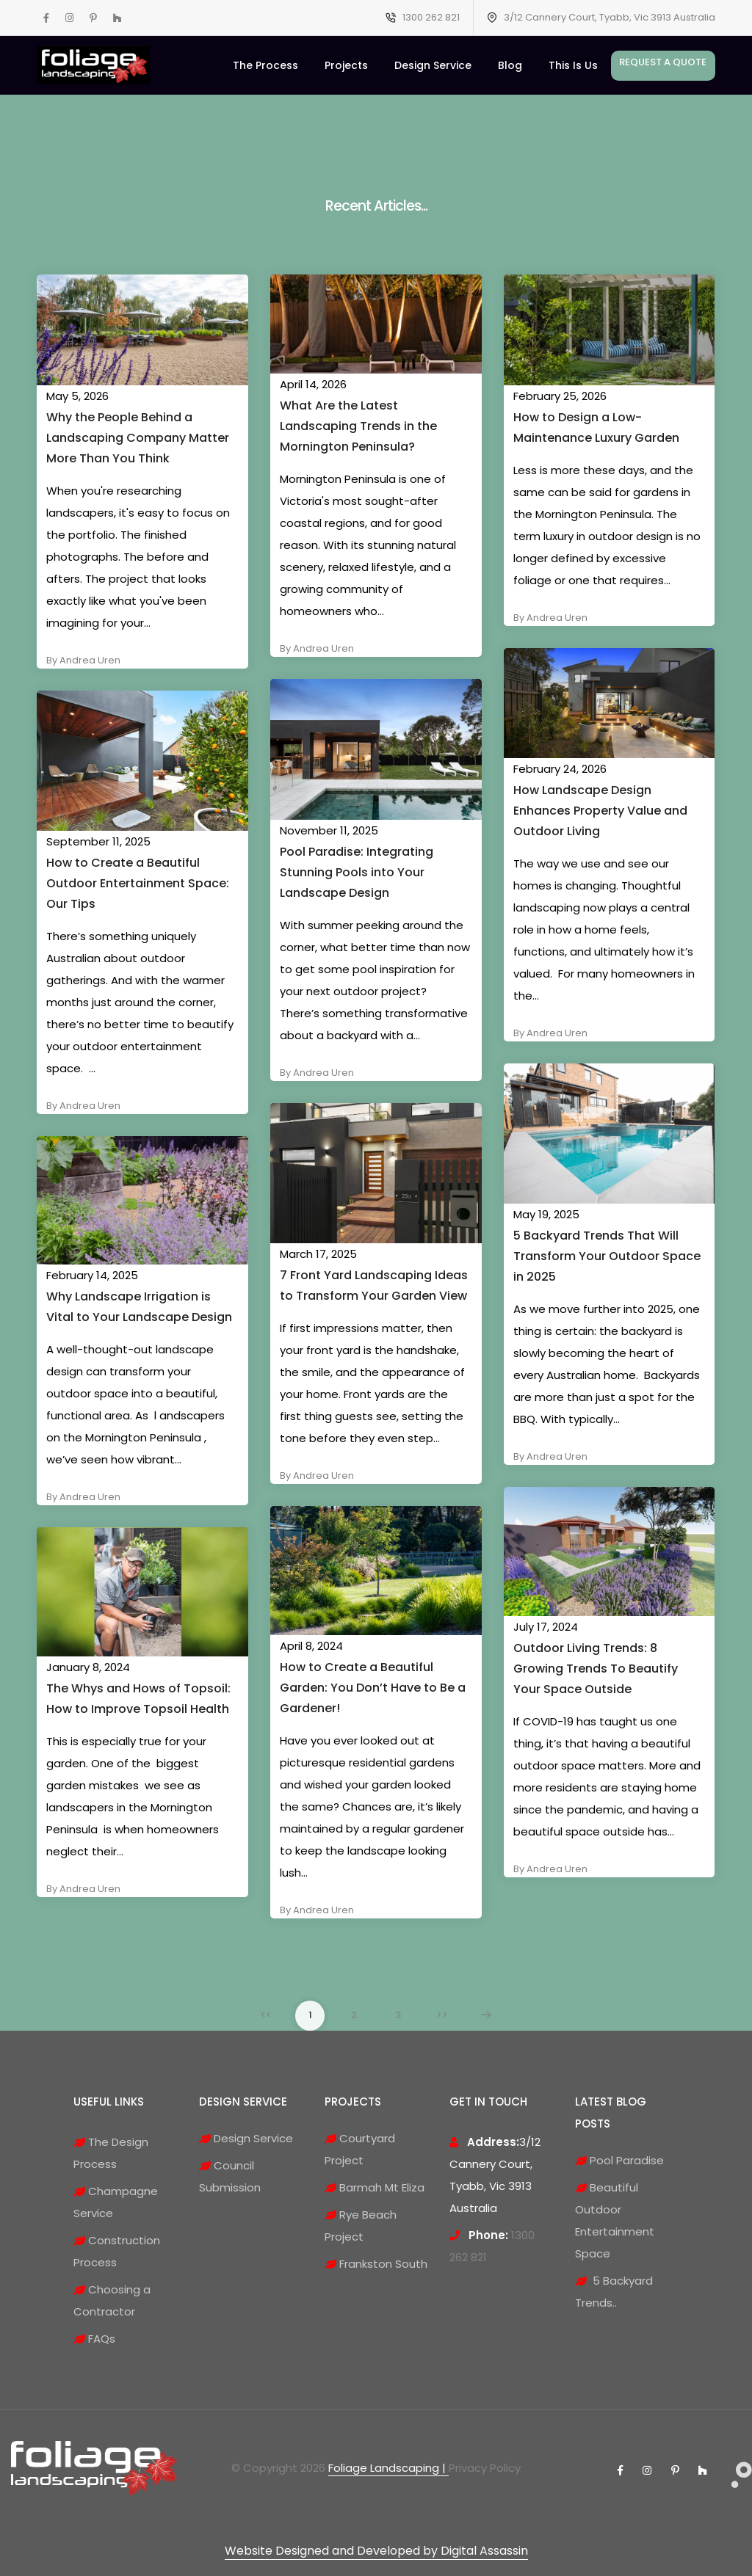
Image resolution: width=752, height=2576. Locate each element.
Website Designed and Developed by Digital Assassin (376, 2550)
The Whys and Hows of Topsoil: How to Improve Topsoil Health (138, 1698)
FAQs (94, 2338)
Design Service (432, 65)
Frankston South (376, 2263)
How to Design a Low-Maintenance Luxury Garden (596, 427)
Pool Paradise (619, 2160)
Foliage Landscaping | (388, 2467)
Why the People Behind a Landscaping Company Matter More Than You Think (137, 438)
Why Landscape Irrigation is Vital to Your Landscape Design (139, 1306)
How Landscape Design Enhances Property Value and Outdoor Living (600, 811)
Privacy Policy (485, 2467)
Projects (346, 65)
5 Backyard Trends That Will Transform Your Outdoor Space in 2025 (607, 1256)
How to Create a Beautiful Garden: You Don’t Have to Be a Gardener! (373, 1688)
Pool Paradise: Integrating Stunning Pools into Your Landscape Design (356, 872)
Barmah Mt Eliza (374, 2187)
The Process (265, 65)
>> (442, 2015)
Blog (510, 65)
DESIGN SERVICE (243, 2101)
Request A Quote (662, 62)
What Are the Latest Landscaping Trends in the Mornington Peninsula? (358, 426)
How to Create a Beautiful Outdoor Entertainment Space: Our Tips (137, 883)
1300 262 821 (431, 17)
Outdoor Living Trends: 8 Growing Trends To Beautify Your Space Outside (595, 1669)
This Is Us (573, 65)
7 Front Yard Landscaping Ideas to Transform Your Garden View (374, 1285)
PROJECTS (353, 2101)
